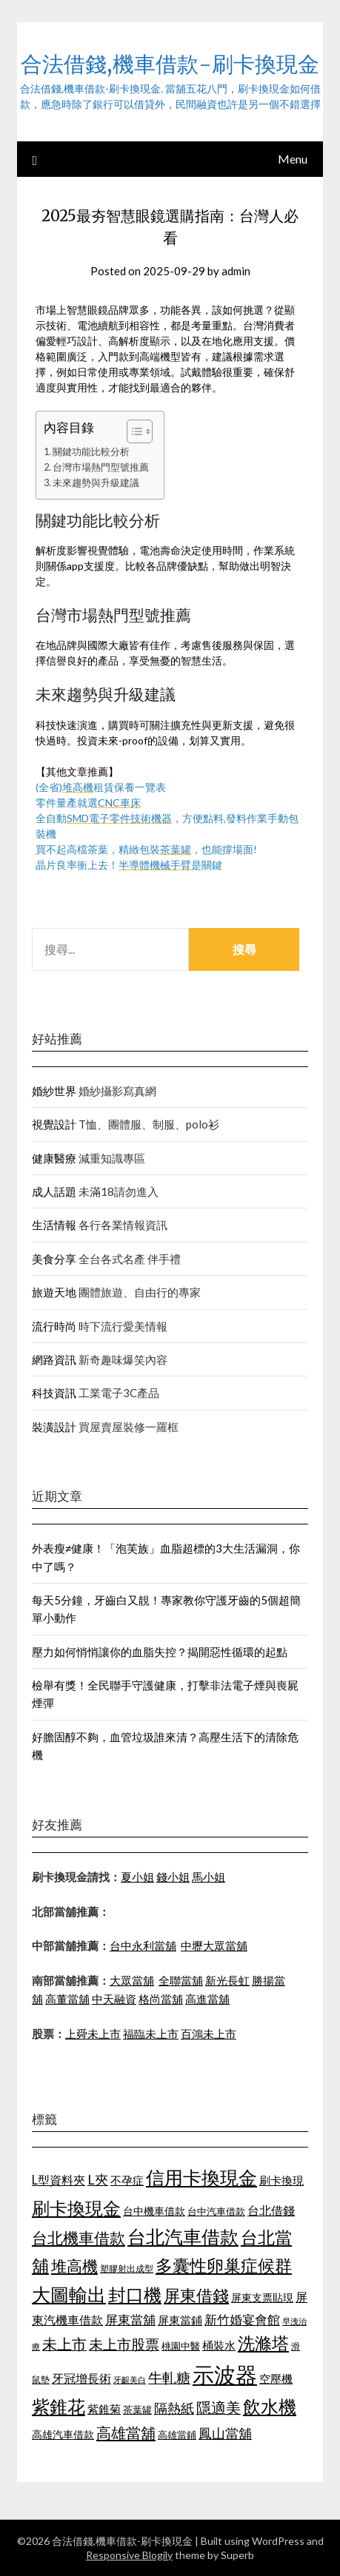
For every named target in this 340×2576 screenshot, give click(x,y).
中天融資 (114, 1998)
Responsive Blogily (129, 2555)
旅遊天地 (54, 1292)
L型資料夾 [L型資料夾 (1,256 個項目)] (58, 2180)
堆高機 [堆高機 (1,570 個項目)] (74, 2266)
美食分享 (54, 1258)
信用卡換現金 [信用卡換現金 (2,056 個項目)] (201, 2177)
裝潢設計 (54, 1426)
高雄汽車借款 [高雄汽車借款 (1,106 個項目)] (63, 2434)
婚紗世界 (54, 1090)
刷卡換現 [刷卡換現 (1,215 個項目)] (281, 2180)
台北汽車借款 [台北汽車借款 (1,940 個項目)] (183, 2236)
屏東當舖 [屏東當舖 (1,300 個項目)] (130, 2319)
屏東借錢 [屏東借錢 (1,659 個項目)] (196, 2295)
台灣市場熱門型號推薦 (101, 467)
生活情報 (54, 1224)
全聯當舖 (181, 1980)
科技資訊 (54, 1392)
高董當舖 (67, 1998)
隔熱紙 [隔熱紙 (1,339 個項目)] (174, 2408)
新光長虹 (227, 1980)
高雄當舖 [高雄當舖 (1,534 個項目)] (126, 2432)
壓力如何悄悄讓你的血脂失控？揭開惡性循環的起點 (159, 1651)
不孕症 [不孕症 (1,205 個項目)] (127, 2180)
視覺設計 (54, 1124)
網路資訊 (54, 1359)
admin (235, 271)
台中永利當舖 (143, 1945)
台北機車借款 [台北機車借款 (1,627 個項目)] (78, 2237)
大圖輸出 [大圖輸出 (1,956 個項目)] (69, 2294)
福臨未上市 (151, 2033)
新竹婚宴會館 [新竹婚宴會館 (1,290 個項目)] (242, 2319)
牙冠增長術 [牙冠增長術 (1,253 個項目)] (81, 2378)
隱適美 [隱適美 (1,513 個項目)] (218, 2407)
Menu (292, 159)
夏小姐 (137, 1876)
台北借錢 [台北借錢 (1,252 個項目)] (271, 2210)
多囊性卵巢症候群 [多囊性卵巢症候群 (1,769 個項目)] (224, 2265)
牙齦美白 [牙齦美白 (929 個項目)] (129, 2379)
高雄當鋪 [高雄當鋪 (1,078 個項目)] (177, 2435)
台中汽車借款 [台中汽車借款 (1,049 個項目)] (216, 2211)
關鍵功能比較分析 (91, 451)
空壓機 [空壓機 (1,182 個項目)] (276, 2378)
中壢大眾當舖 (214, 1945)
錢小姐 (173, 1876)
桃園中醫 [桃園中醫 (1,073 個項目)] (180, 2346)
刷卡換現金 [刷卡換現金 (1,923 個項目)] (76, 2208)
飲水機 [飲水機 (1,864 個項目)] (269, 2406)
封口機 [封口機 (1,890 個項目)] (134, 2294)
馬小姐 (208, 1876)
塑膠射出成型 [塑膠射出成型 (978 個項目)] (126, 2268)
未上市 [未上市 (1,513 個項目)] (64, 2344)
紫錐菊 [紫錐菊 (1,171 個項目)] (104, 2408)
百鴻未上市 (208, 2033)
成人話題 (54, 1191)
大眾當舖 (132, 1980)
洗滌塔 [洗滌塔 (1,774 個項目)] (263, 2343)
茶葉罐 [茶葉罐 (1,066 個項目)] (137, 2409)
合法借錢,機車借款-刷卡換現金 (170, 64)
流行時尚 (54, 1326)
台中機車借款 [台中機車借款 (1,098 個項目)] (154, 2211)
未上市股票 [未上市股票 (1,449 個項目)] (124, 2344)
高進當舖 (207, 1998)
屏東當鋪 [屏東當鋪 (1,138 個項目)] (180, 2320)
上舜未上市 (93, 2033)
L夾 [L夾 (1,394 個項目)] (97, 2179)
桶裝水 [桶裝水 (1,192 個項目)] (219, 2345)
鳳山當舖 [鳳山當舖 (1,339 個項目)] (225, 2433)
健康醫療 (54, 1158)
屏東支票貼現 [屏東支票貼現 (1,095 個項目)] (262, 2297)
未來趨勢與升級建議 (96, 482)
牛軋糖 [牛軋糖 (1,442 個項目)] (169, 2377)
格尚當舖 (161, 1998)
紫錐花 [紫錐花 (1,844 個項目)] (58, 2406)
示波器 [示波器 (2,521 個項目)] (225, 2374)
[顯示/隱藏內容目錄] (132, 431)
